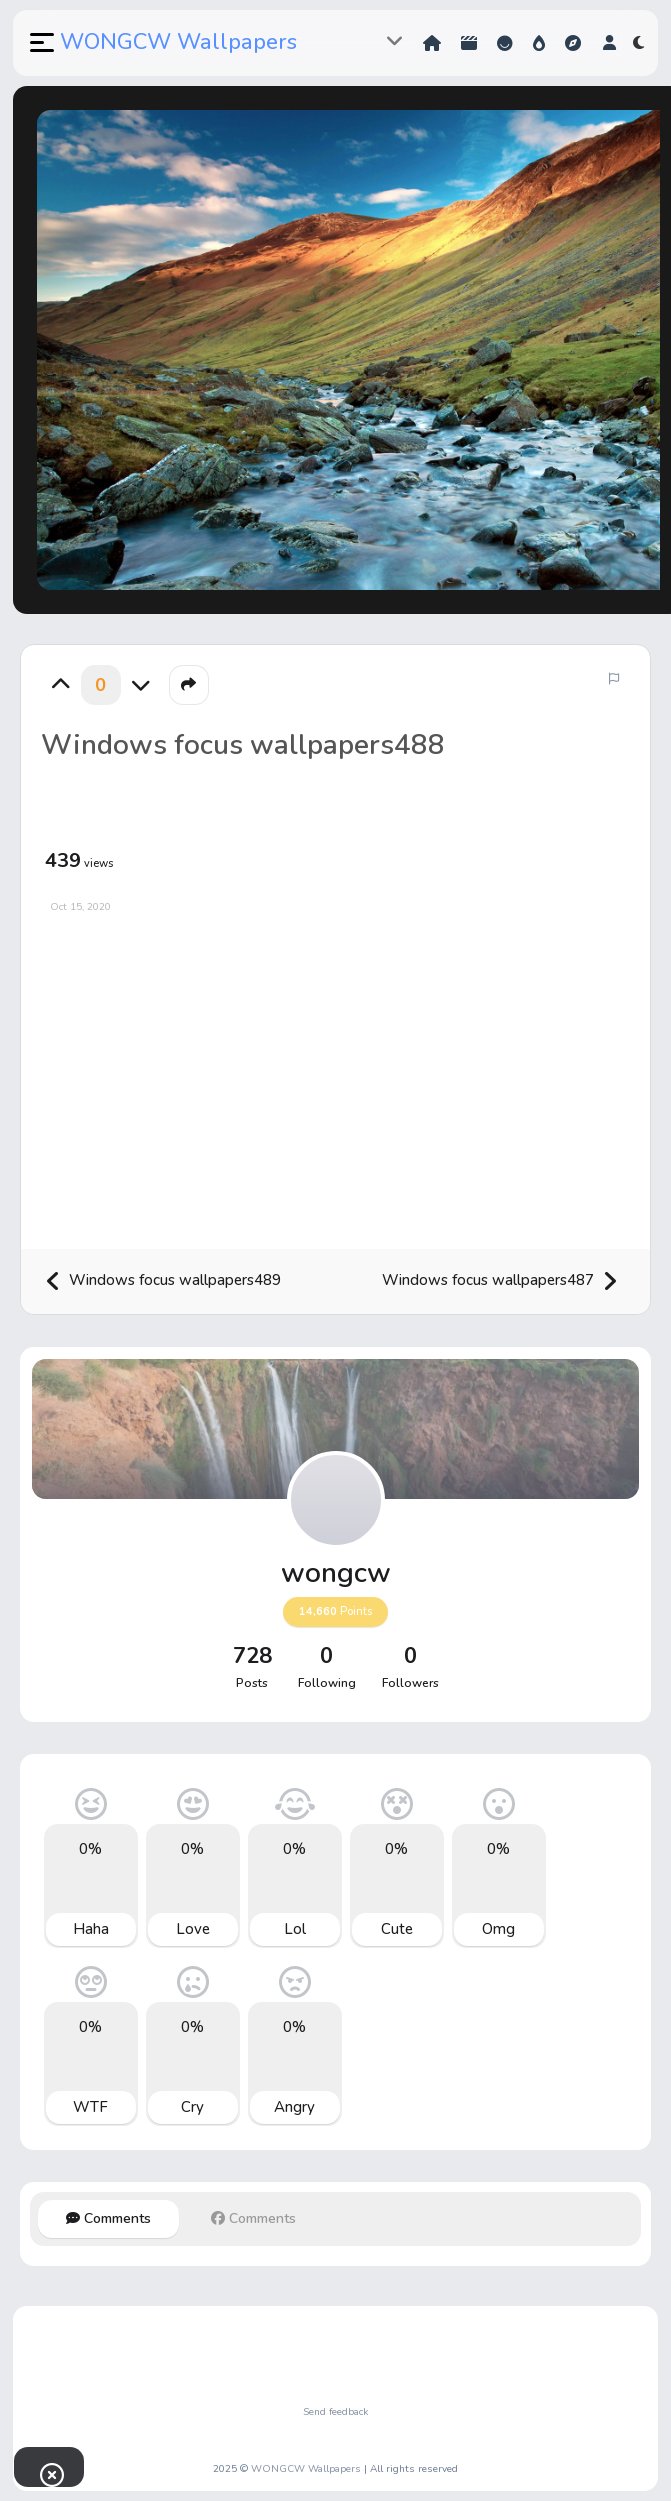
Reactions (505, 43)
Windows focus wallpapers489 (163, 1281)
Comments (108, 2218)
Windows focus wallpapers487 (500, 1281)
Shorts (469, 43)
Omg (498, 1929)
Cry (192, 2107)
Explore (573, 43)
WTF (90, 2107)
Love (193, 1929)
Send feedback (335, 2412)
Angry (294, 2107)
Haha (91, 1929)
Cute (397, 1929)
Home (432, 43)
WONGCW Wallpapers (178, 42)
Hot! (539, 43)
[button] (40, 43)
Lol (295, 1929)
